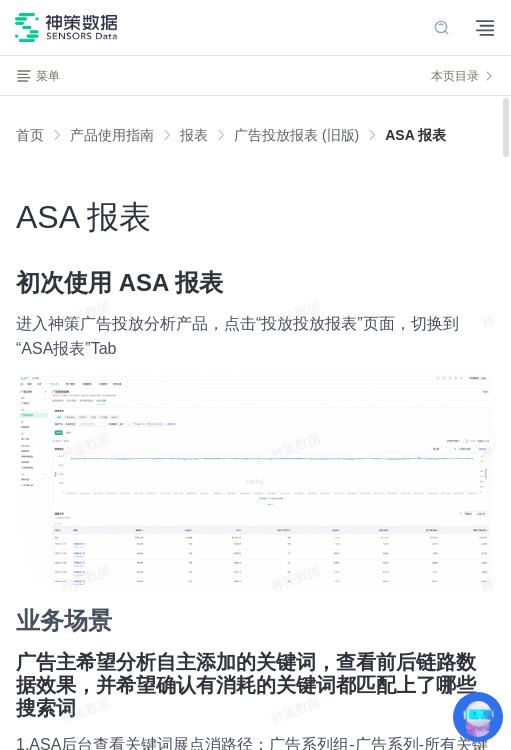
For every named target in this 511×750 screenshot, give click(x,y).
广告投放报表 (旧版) (296, 135)
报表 (194, 135)
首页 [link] (30, 135)
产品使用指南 (112, 135)
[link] (112, 135)
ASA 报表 (415, 135)
